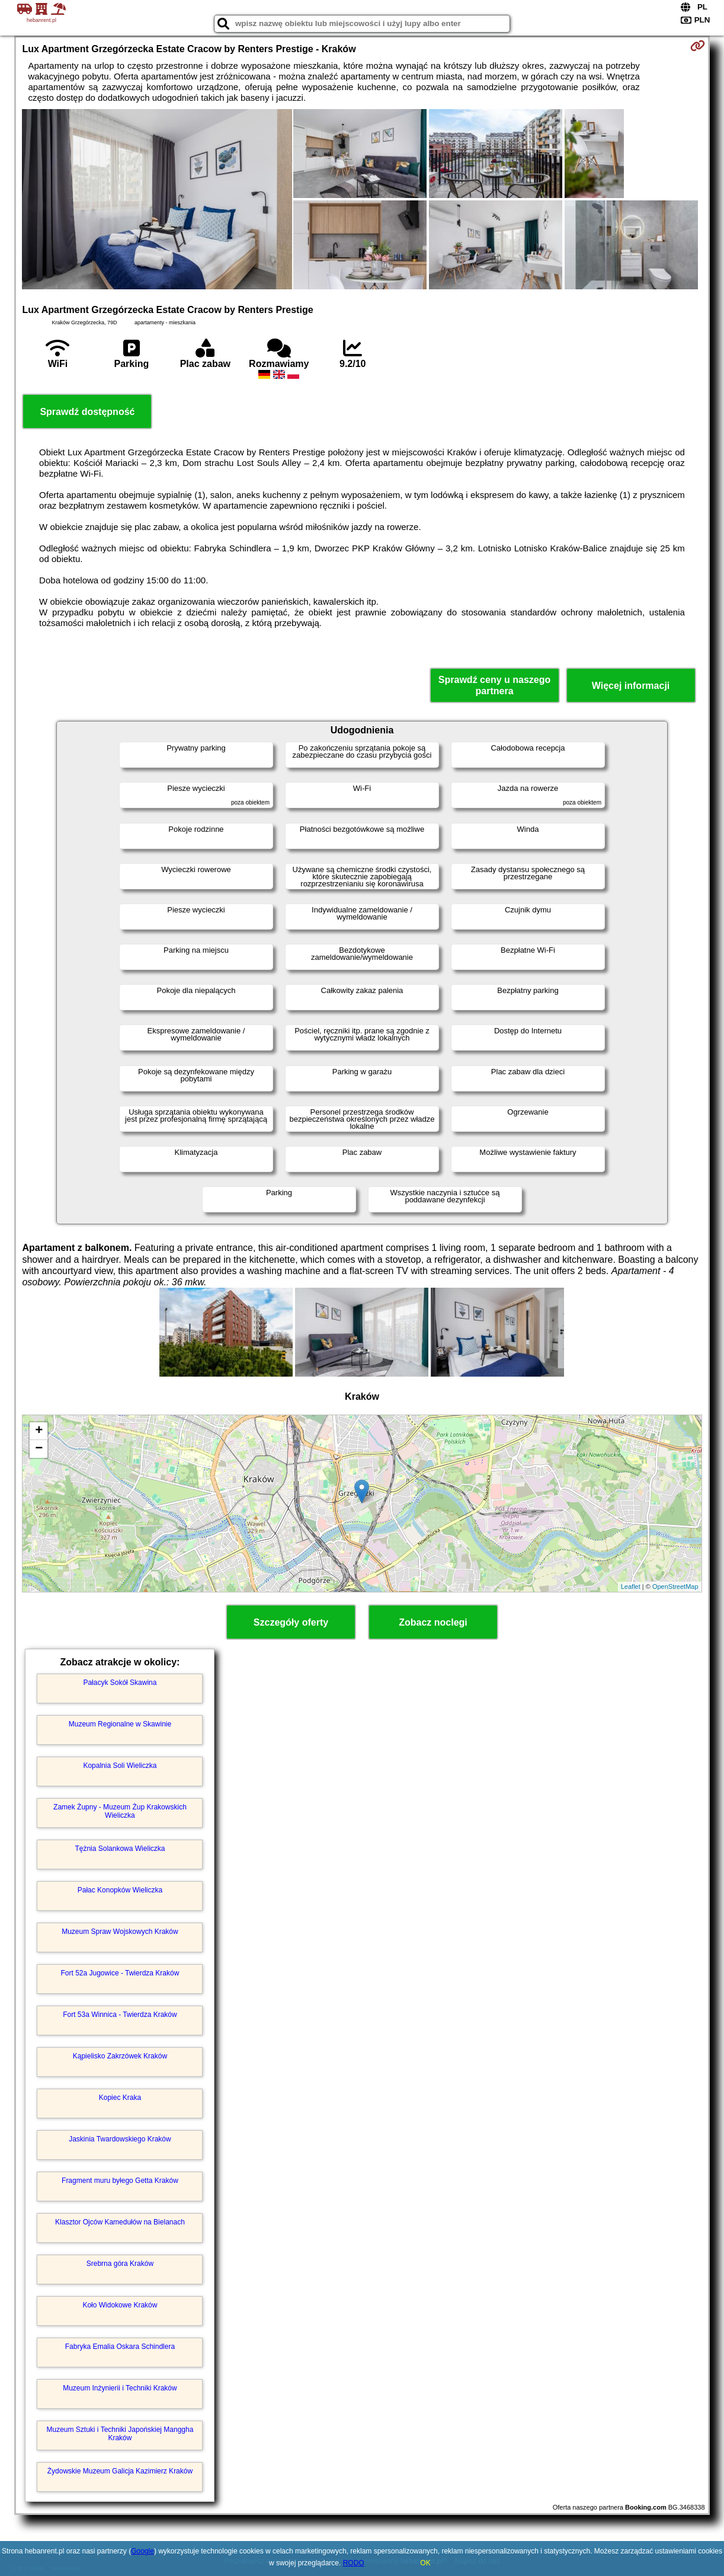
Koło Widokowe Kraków (119, 2305)
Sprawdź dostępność (87, 412)
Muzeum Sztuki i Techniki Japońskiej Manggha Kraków (119, 2433)
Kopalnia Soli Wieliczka (119, 1765)
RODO (353, 2563)
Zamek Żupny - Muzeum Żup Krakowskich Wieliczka (120, 1811)
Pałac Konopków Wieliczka (120, 1890)
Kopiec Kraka (120, 2097)
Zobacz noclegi (433, 1622)
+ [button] (39, 1431)
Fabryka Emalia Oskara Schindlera (120, 2346)
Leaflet (630, 1586)
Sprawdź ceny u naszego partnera (494, 685)
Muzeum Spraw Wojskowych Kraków (120, 1931)
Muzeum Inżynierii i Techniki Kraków (120, 2388)
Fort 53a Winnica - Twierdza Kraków (120, 2014)
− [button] (39, 1449)
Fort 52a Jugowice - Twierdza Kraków (120, 1973)
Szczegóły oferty (291, 1622)
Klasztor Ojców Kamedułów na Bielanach (120, 2222)
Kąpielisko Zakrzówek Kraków (120, 2056)
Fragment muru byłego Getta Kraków (120, 2180)
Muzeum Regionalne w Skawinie (120, 1724)
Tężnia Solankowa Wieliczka (120, 1848)
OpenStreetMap (675, 1586)
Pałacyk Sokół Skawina (119, 1682)
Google (142, 2551)
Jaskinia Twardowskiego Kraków (120, 2139)
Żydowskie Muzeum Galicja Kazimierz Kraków (120, 2471)
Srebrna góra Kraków (120, 2263)
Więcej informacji (630, 686)
